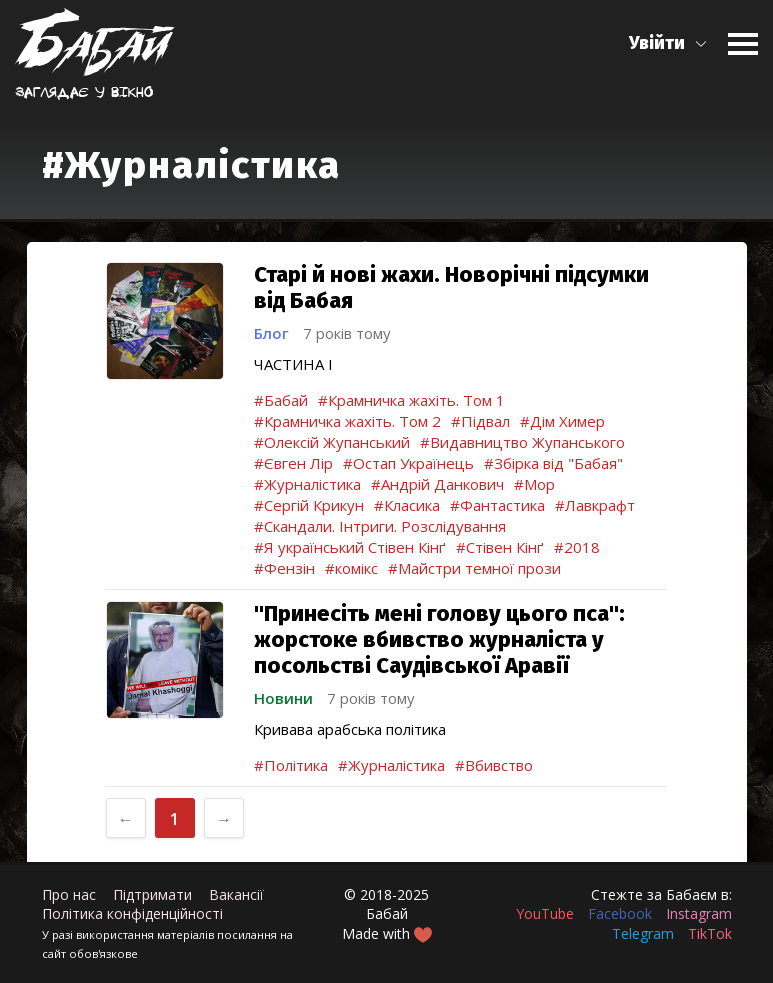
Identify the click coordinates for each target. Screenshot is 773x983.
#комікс (351, 568)
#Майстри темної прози (474, 568)
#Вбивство (494, 765)
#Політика (291, 765)
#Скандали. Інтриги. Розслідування (380, 526)
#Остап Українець (408, 463)
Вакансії (236, 894)
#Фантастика (497, 505)
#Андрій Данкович (437, 484)
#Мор (534, 484)
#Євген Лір (293, 463)
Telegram (643, 933)
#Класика (407, 505)
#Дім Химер (562, 421)
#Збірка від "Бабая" (553, 463)
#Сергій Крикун (309, 505)
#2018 (577, 547)
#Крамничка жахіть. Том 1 (411, 400)
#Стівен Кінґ (500, 547)
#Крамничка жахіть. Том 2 (347, 421)
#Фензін (284, 568)
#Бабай (281, 400)
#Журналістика (307, 484)
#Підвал (480, 421)
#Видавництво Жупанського (522, 442)
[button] (668, 43)
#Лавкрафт (595, 505)
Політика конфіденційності (132, 913)
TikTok (710, 933)
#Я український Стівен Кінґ (350, 547)
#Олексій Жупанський (332, 442)
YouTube (545, 913)
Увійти (657, 43)
